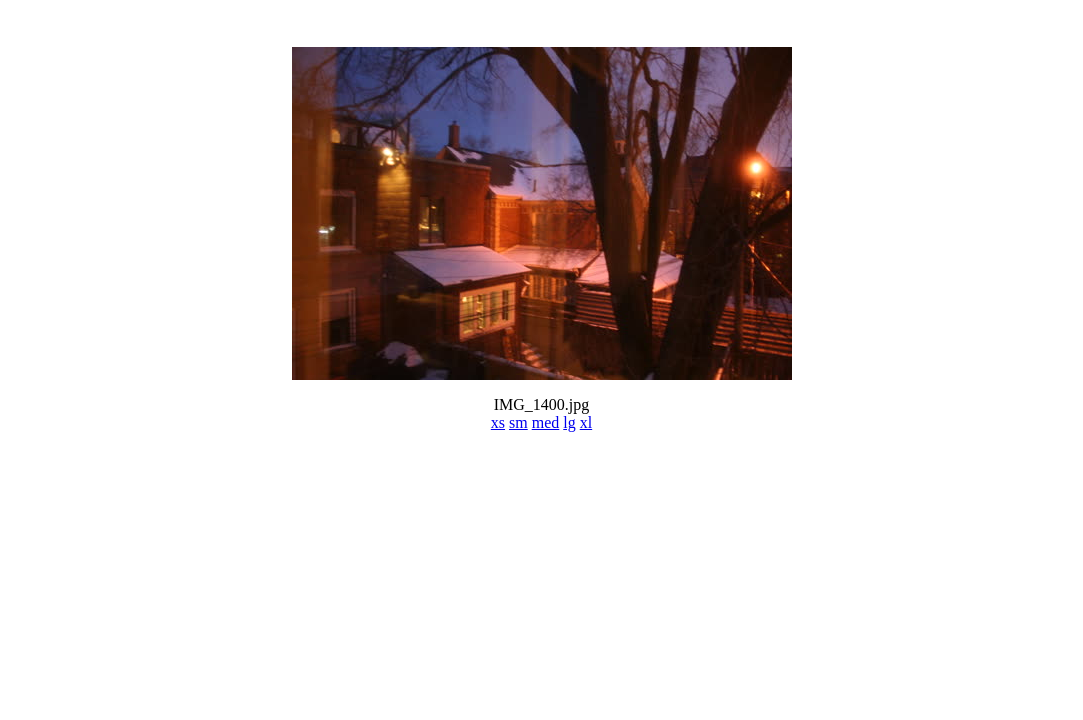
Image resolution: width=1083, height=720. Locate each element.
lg (569, 422)
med (546, 422)
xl (586, 422)
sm (518, 422)
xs (498, 422)
